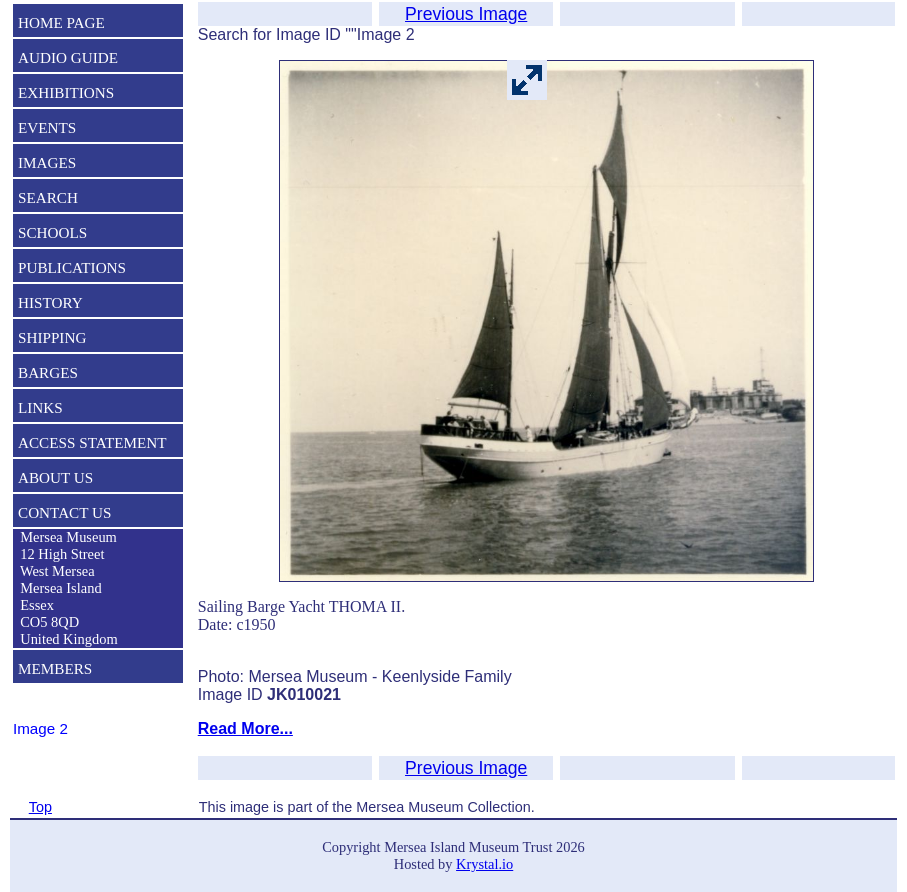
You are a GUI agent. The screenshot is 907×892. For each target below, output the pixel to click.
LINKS (40, 407)
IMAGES (47, 162)
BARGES (48, 372)
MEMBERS (55, 668)
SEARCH (48, 197)
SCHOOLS (52, 232)
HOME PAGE (61, 22)
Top (40, 807)
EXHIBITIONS (66, 92)
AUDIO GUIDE (68, 57)
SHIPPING (52, 337)
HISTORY (50, 302)
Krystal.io (484, 864)
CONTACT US (64, 512)
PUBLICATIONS (72, 267)
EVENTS (47, 127)
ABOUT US (55, 477)
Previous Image (466, 14)
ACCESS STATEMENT (92, 442)
